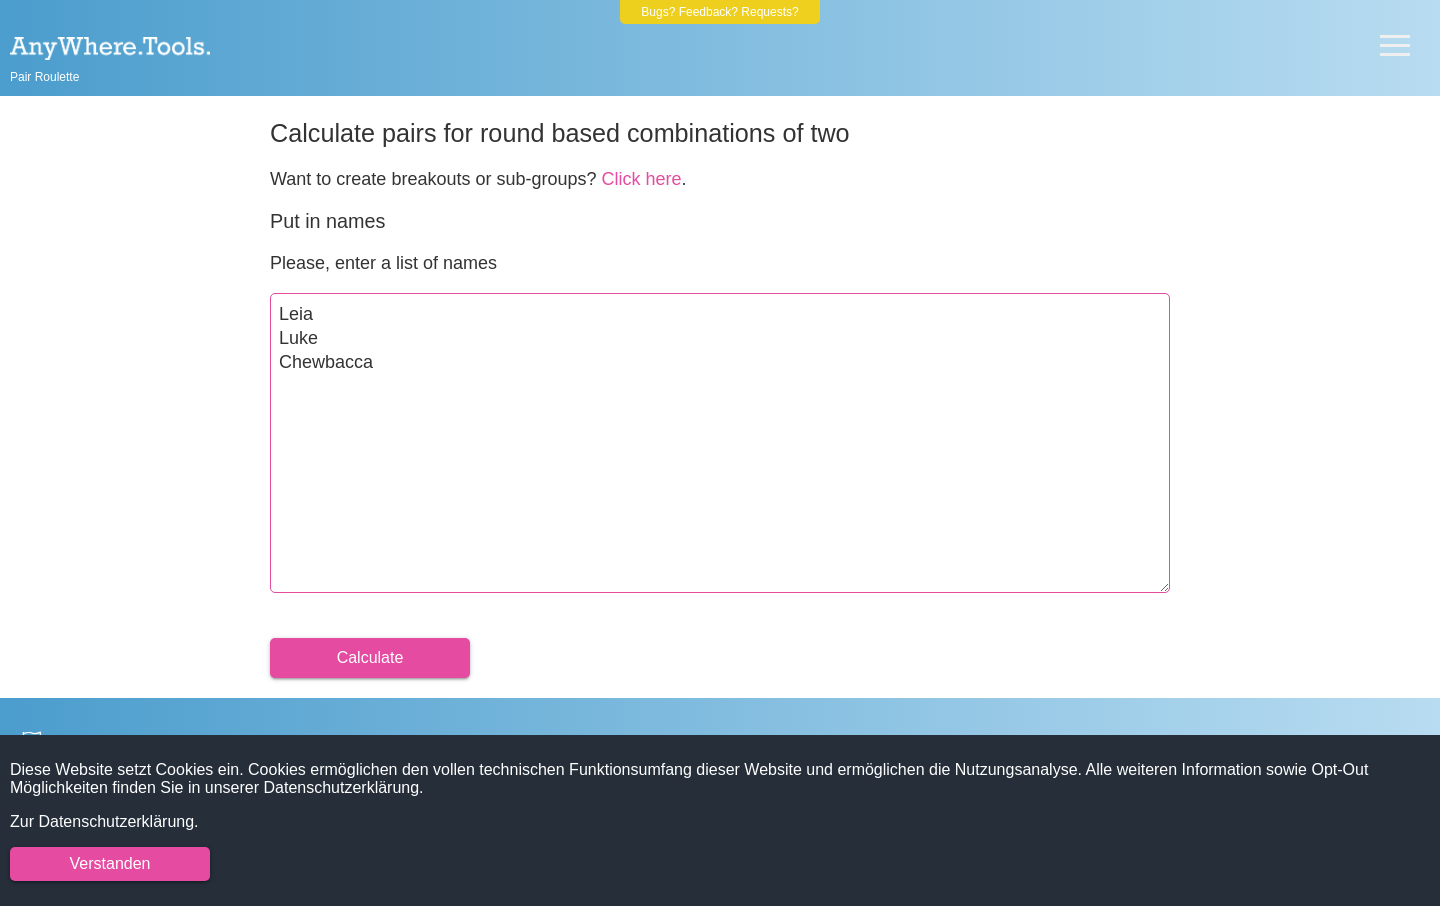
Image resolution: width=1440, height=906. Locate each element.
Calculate (370, 657)
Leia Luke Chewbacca (720, 443)
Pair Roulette (44, 77)
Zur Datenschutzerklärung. (104, 821)
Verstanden (110, 863)
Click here (642, 179)
